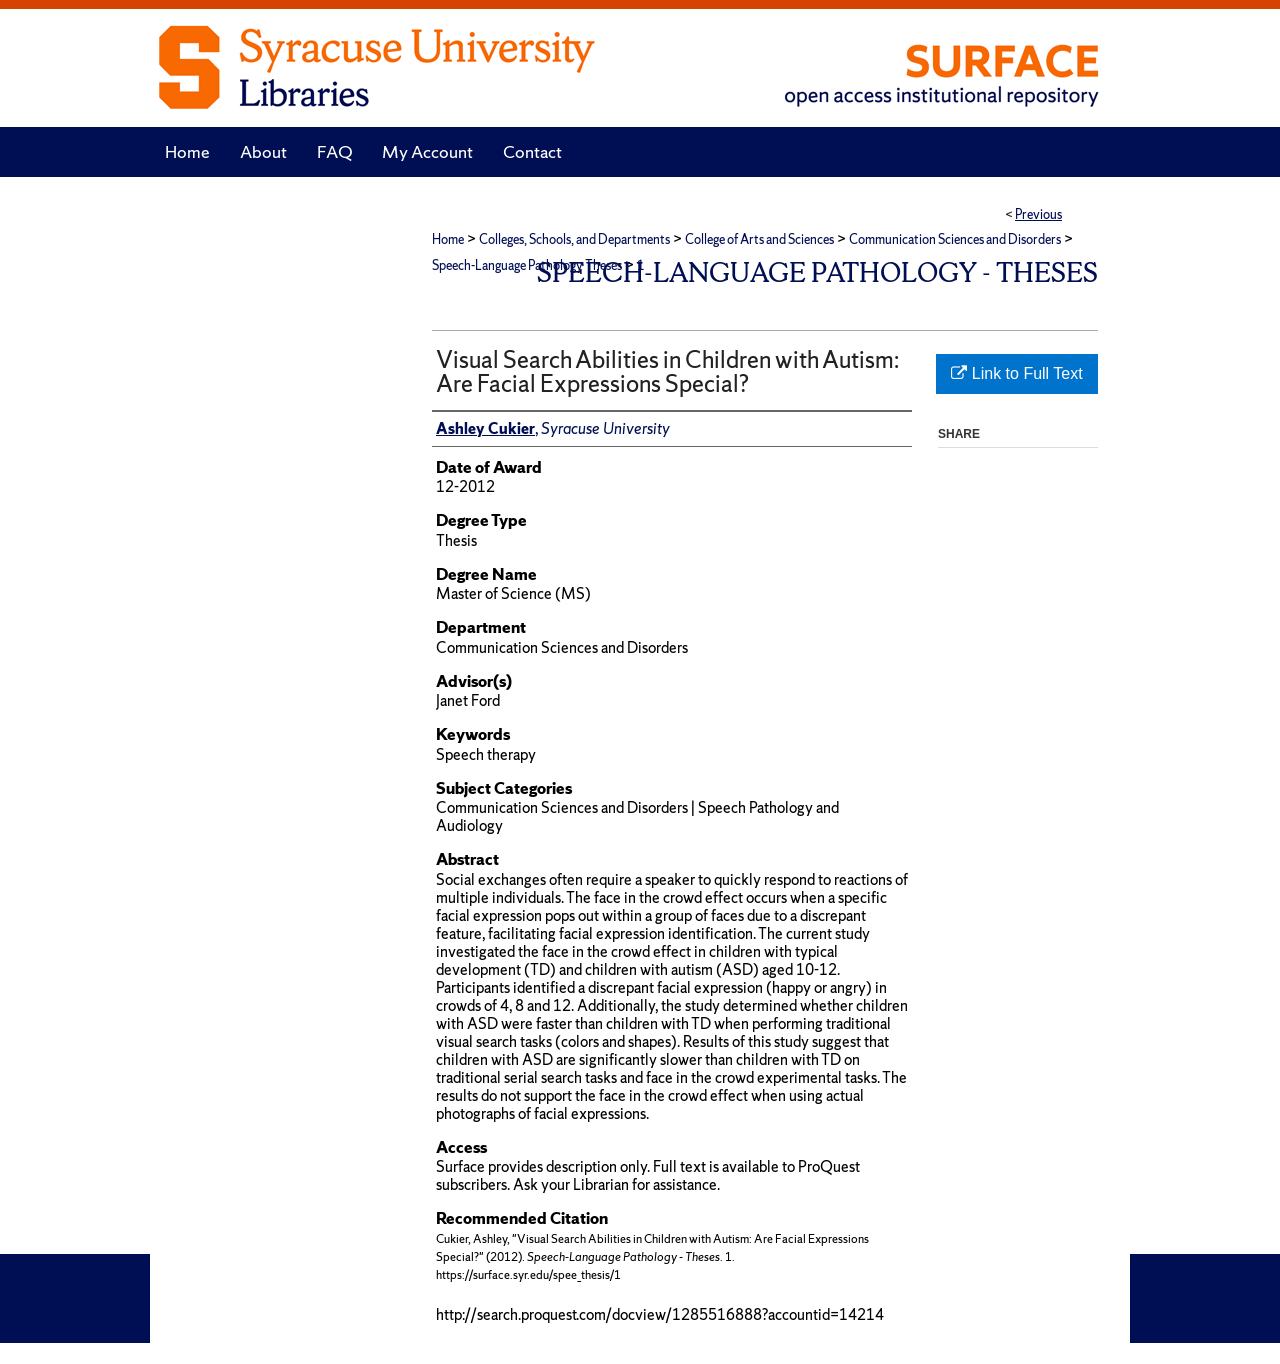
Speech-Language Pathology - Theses (817, 272)
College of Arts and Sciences (759, 239)
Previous (1038, 214)
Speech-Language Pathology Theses (527, 265)
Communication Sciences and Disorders (955, 239)
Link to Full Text (1016, 373)
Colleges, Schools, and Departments (574, 239)
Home (448, 239)
